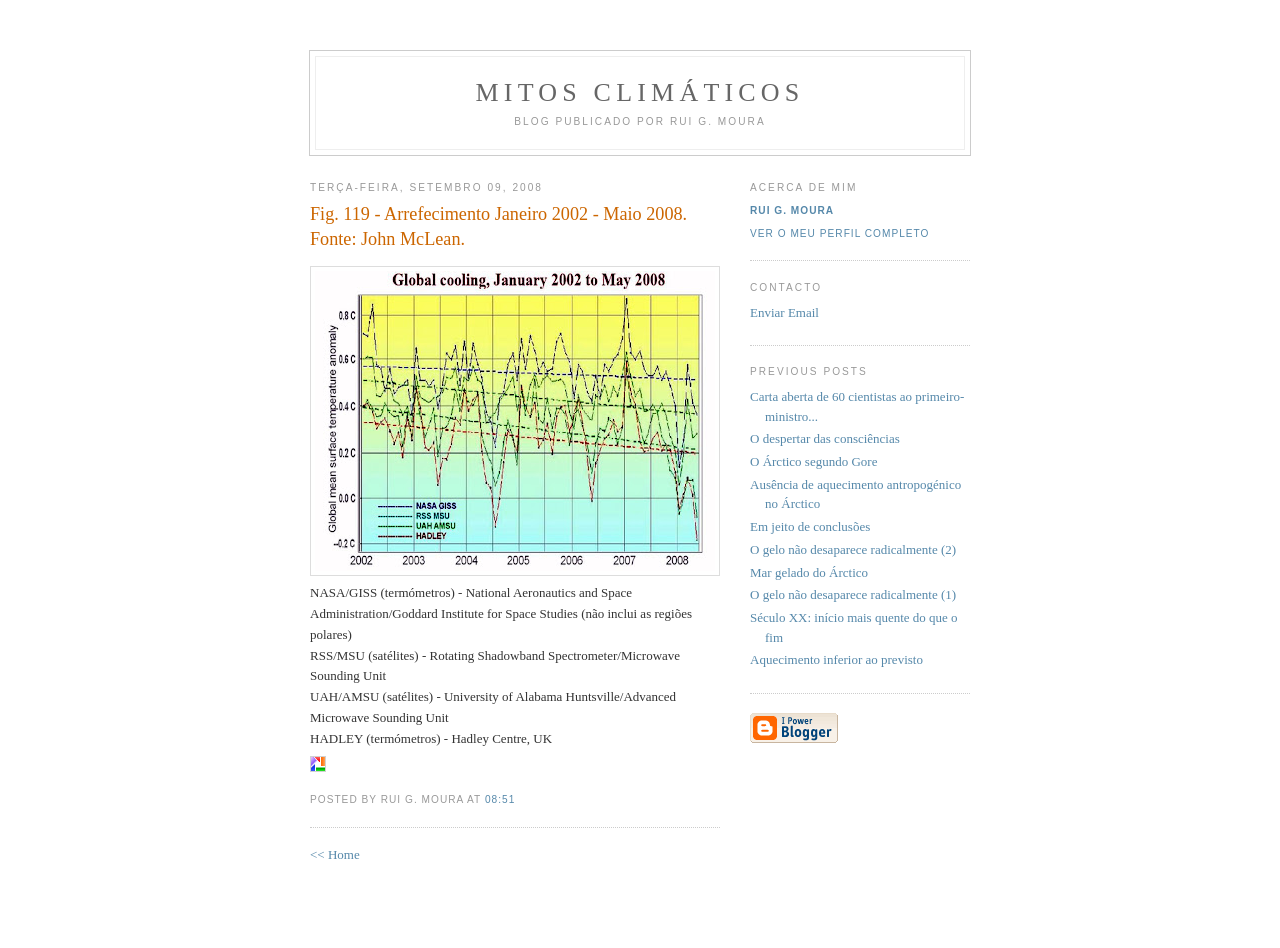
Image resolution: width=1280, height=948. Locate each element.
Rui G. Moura (792, 210)
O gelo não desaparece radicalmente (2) (853, 549)
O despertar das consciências (825, 438)
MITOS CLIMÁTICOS (639, 92)
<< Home (335, 854)
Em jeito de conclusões (810, 526)
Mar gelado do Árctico (809, 572)
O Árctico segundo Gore (813, 461)
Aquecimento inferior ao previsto (836, 659)
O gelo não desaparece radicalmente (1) (853, 594)
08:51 (500, 799)
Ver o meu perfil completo (840, 233)
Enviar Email (784, 312)
